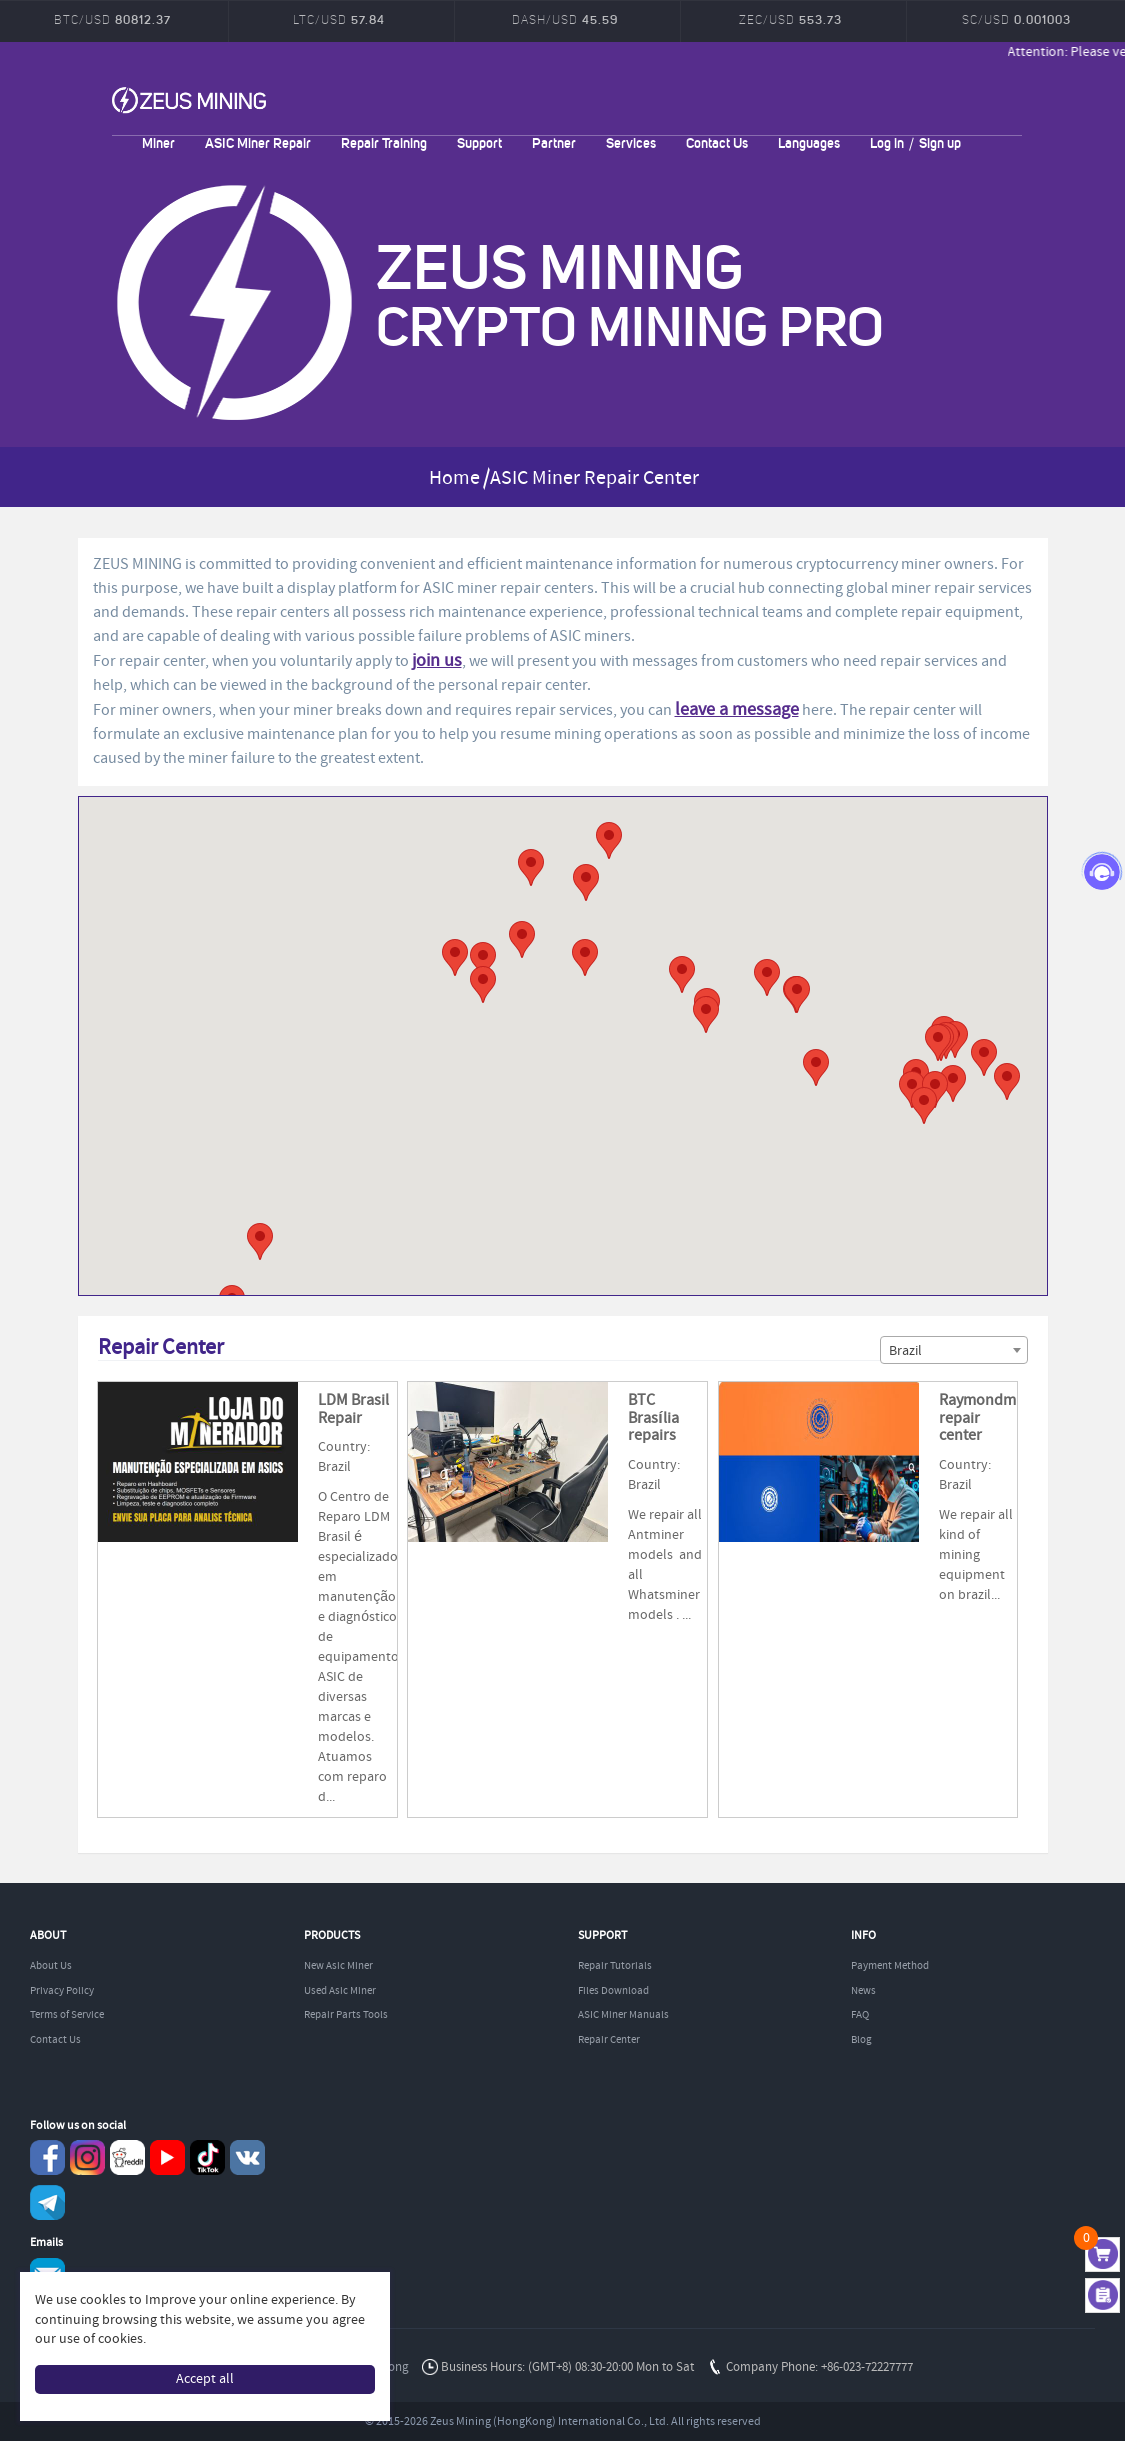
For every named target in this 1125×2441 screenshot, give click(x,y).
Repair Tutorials (615, 1966)
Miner (158, 142)
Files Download (613, 1991)
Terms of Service (67, 2015)
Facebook (47, 2157)
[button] (682, 974)
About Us (51, 1966)
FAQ (860, 2015)
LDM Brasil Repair (353, 1409)
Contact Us (717, 142)
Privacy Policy (62, 1991)
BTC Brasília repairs (653, 1418)
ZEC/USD (790, 19)
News (863, 1991)
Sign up (940, 142)
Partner (554, 142)
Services (631, 142)
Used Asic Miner (340, 1991)
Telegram (47, 2202)
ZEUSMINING (189, 100)
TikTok (207, 2157)
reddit (127, 2157)
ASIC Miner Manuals (623, 2015)
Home (454, 478)
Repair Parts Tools (346, 2015)
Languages (809, 142)
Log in (887, 142)
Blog (861, 2040)
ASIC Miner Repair (258, 142)
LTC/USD (339, 19)
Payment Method (890, 1966)
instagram (87, 2157)
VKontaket (247, 2157)
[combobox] (954, 1350)
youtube (167, 2157)
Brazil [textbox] (905, 1351)
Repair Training (384, 142)
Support (479, 142)
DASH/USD (565, 19)
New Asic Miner (338, 1966)
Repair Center (609, 2040)
